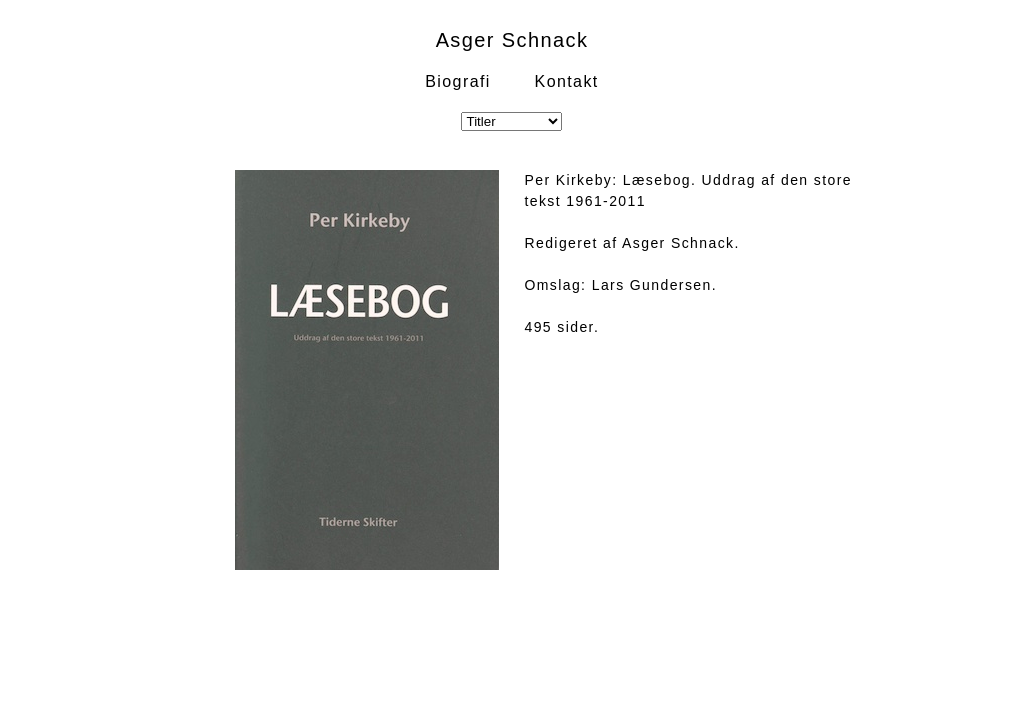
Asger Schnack (512, 40)
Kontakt (567, 81)
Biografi (457, 81)
